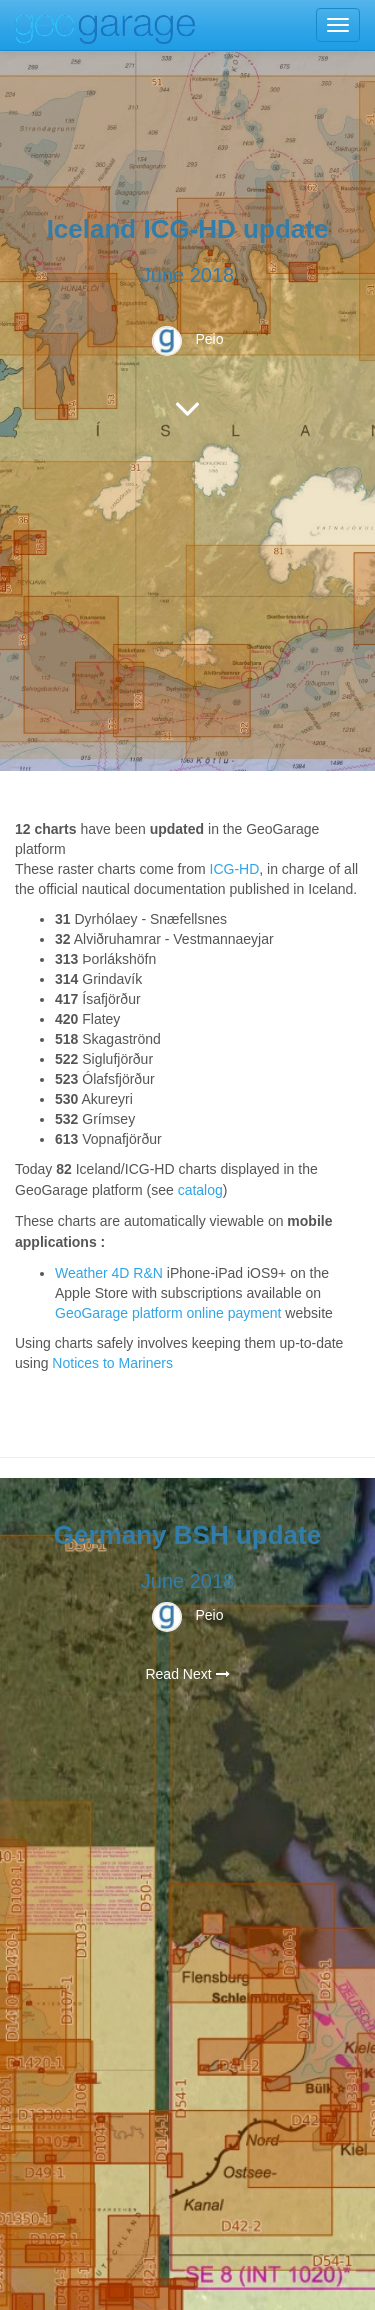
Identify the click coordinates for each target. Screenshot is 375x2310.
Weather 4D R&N (109, 1273)
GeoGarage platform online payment (170, 1313)
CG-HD (236, 869)
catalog (200, 1190)
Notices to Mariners (112, 1363)
